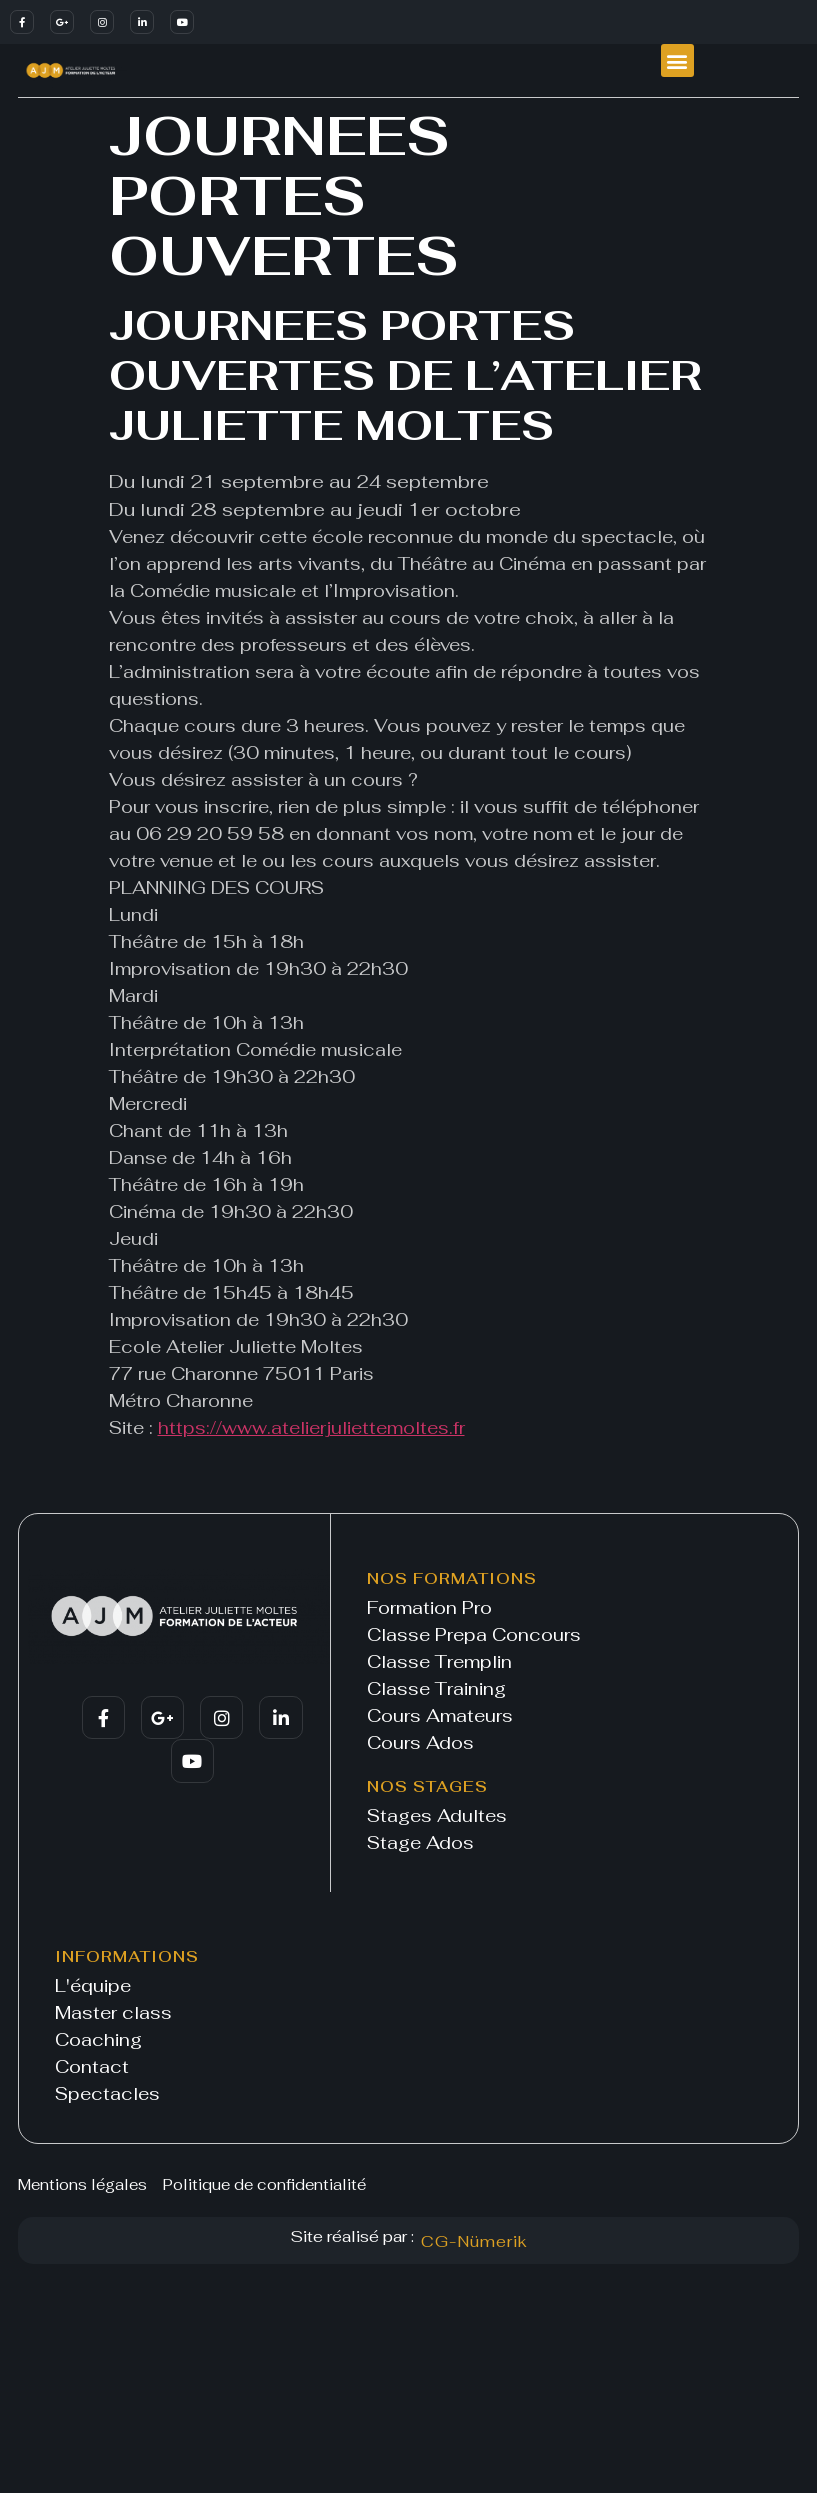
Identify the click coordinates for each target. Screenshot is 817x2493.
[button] (677, 60)
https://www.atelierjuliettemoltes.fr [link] (311, 1427)
